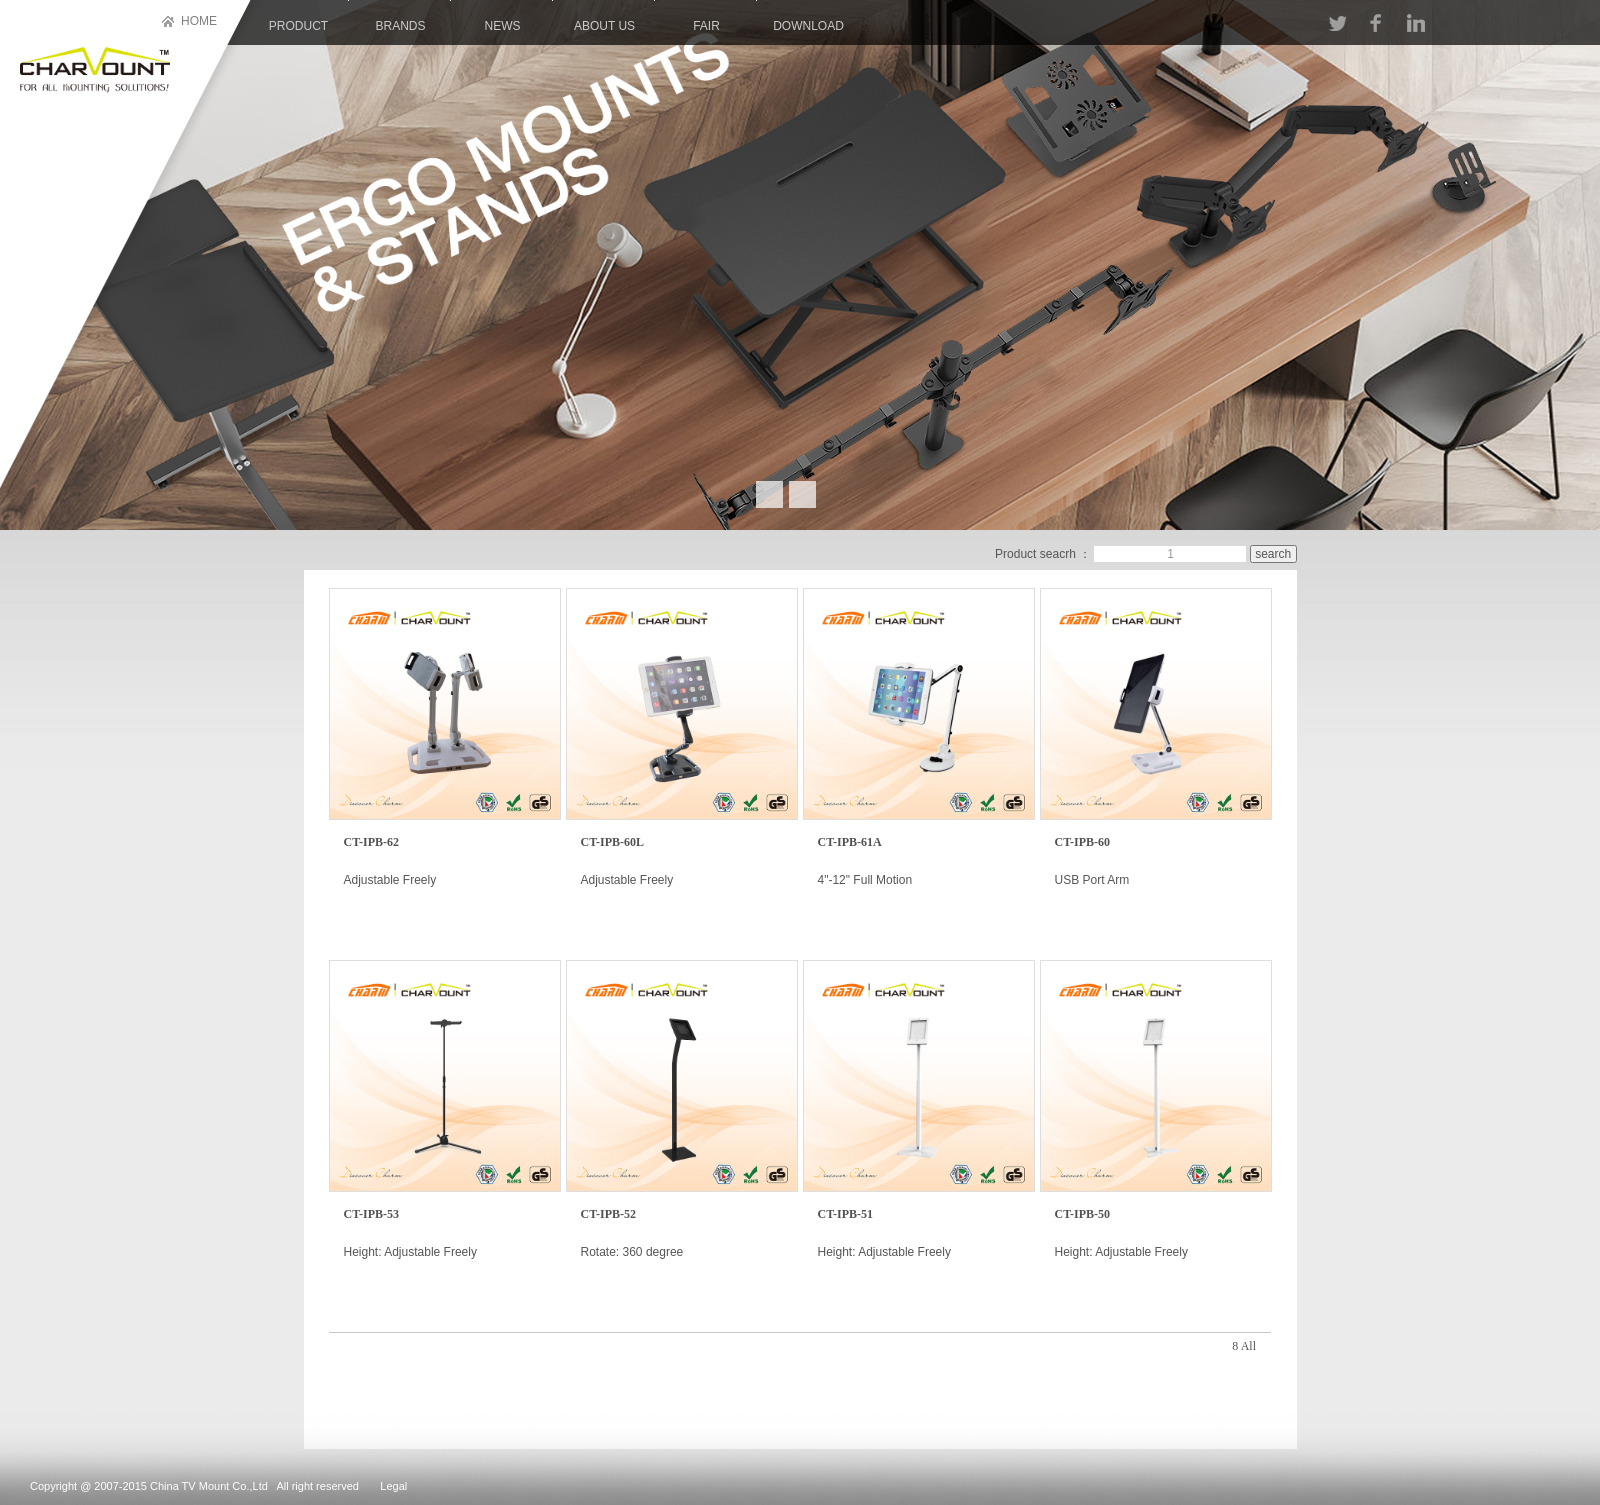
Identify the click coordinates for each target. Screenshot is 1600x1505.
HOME (199, 21)
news (503, 26)
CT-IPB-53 (372, 1214)
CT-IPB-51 (846, 1214)
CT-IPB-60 (1083, 842)
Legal (393, 1486)
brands (400, 26)
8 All (1244, 1346)
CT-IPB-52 (609, 1214)
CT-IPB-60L (613, 842)
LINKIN (1415, 23)
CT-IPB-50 (1083, 1214)
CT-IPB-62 (372, 842)
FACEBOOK (1375, 23)
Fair (706, 26)
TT (1337, 23)
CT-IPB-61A (850, 842)
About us (604, 26)
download (808, 26)
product (298, 26)
